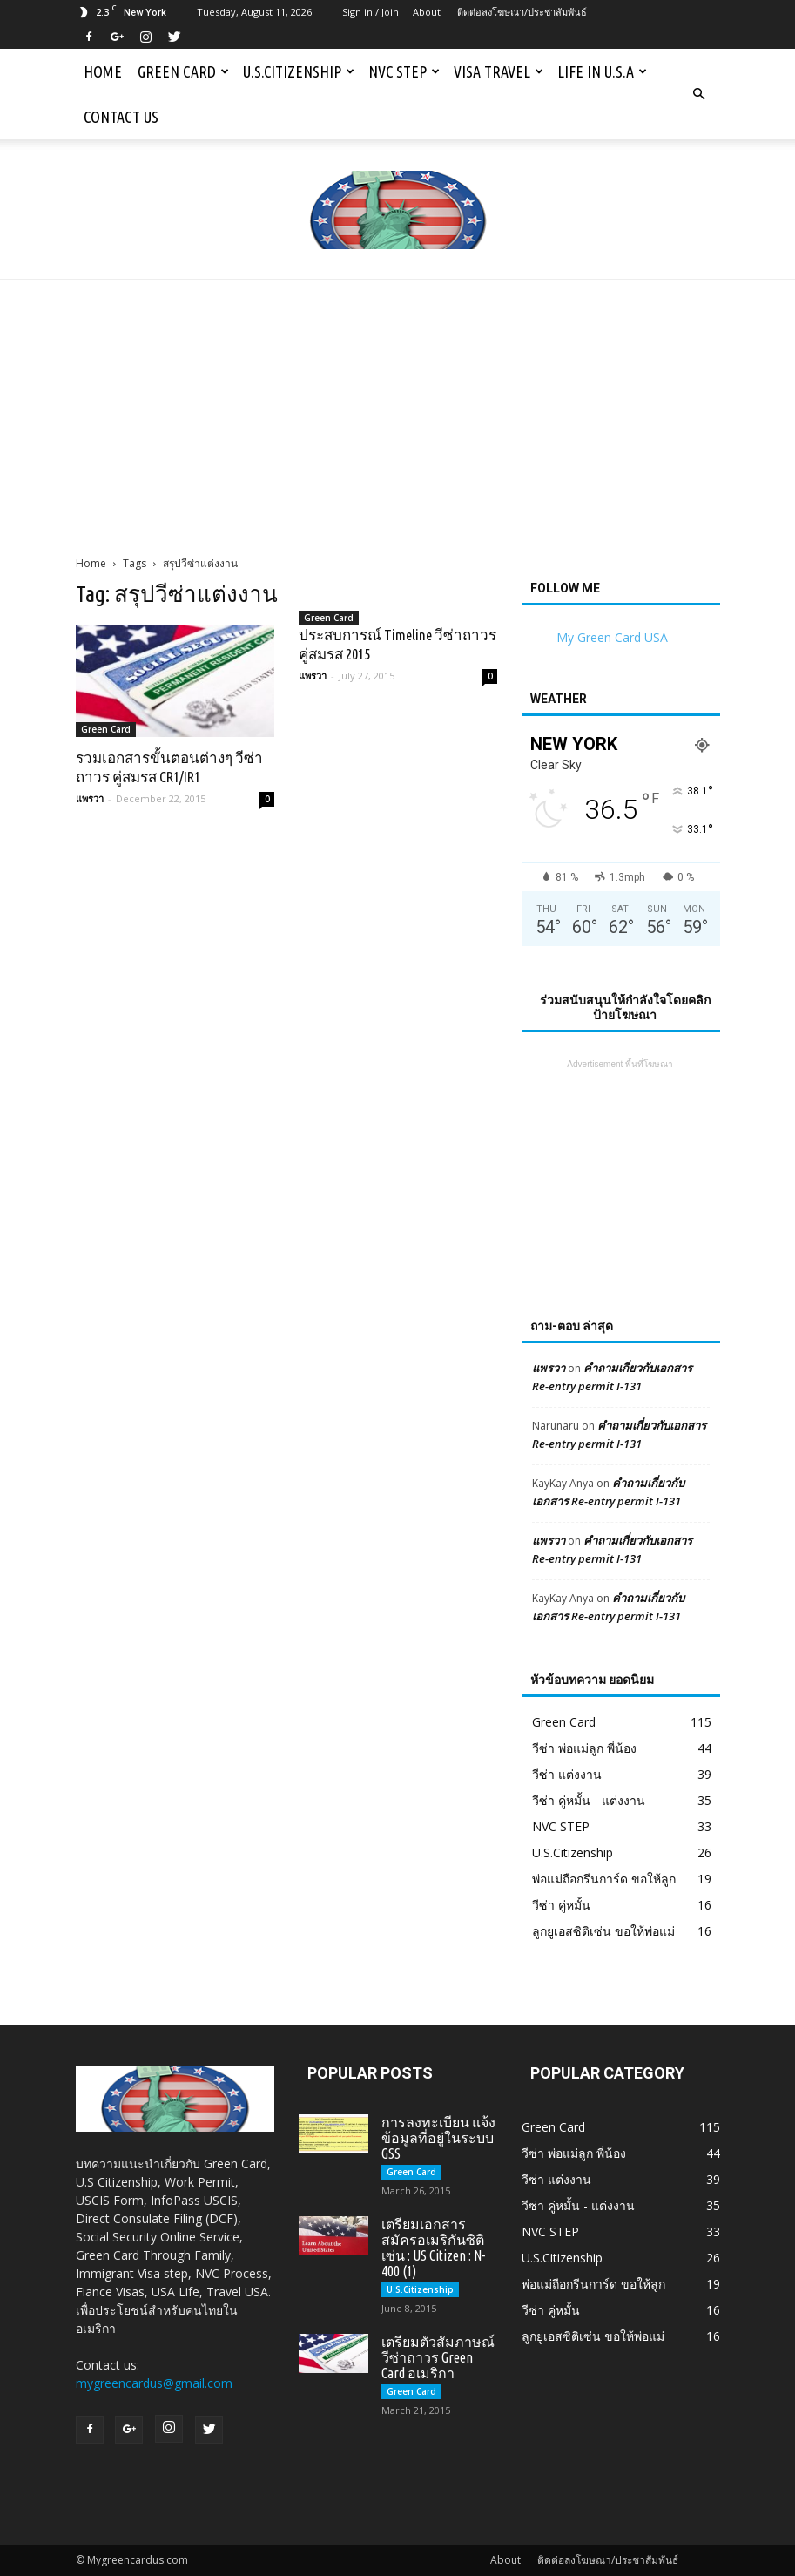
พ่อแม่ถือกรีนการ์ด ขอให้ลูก (604, 1878)
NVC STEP (404, 71)
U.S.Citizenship (298, 71)
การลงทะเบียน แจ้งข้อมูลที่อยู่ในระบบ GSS (438, 2137)
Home (103, 71)
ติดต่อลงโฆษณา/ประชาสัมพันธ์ (522, 11)
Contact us (121, 116)
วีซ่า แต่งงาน (567, 1774)
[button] (699, 94)
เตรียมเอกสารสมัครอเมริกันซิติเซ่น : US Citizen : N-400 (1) (433, 2247)
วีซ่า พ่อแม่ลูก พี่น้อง (584, 1748)
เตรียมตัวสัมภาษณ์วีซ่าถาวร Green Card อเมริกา (438, 2357)
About (427, 11)
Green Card (183, 71)
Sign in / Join (370, 11)
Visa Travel (498, 71)
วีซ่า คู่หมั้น (561, 1905)
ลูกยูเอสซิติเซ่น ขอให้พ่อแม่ (603, 1931)
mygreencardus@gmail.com (154, 2383)
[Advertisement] (397, 410)
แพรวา (90, 798)
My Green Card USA (612, 637)
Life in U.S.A (602, 71)
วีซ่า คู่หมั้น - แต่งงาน (588, 1800)
